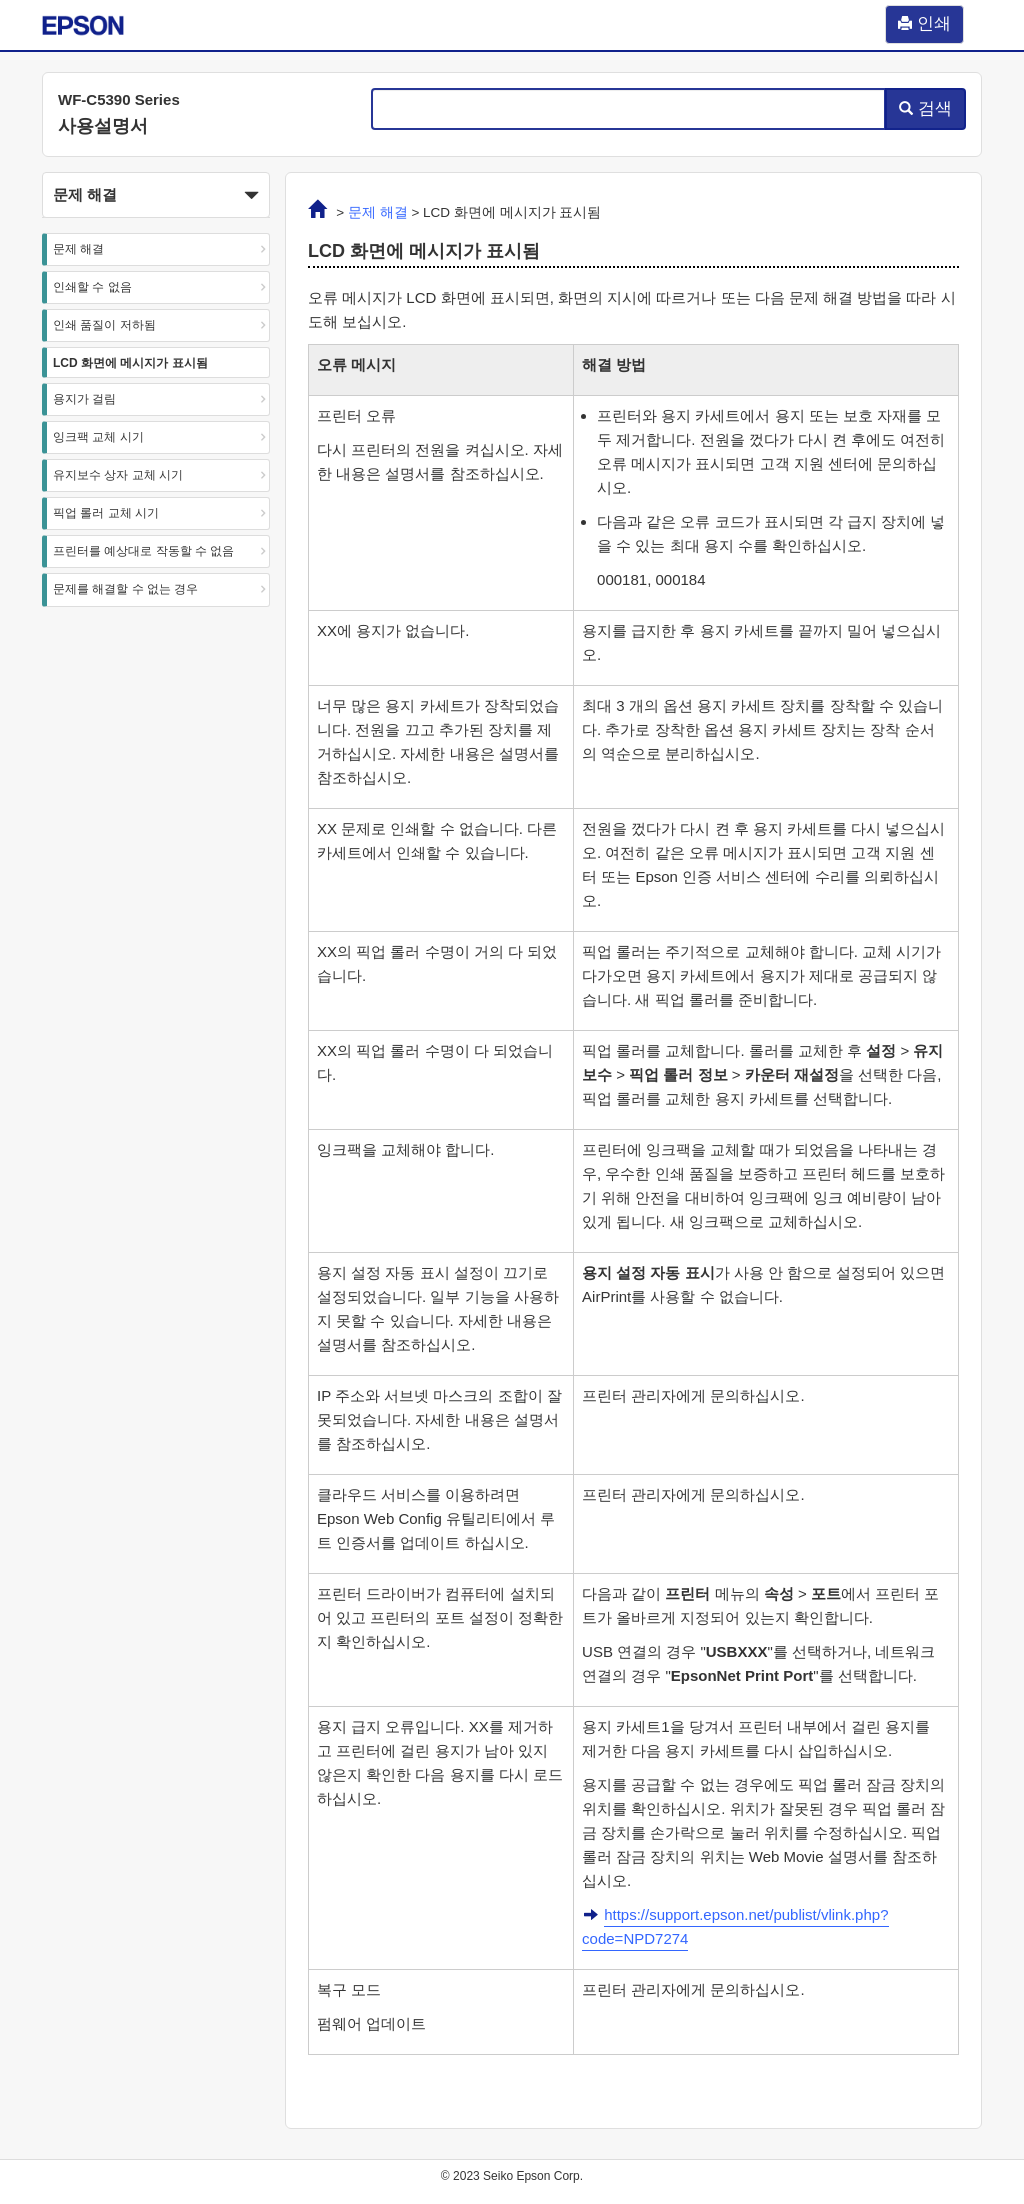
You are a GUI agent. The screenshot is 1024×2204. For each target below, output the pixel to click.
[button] (156, 195)
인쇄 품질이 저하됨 (104, 325)
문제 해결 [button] (156, 196)
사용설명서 (103, 126)
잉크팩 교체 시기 (98, 437)
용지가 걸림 (84, 399)
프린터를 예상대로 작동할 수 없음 (143, 551)
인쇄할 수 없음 (92, 287)
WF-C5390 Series (119, 99)
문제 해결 (78, 249)
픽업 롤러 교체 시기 (106, 513)
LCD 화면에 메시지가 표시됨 (130, 363)
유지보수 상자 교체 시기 (118, 475)
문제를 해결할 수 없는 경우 (125, 589)
